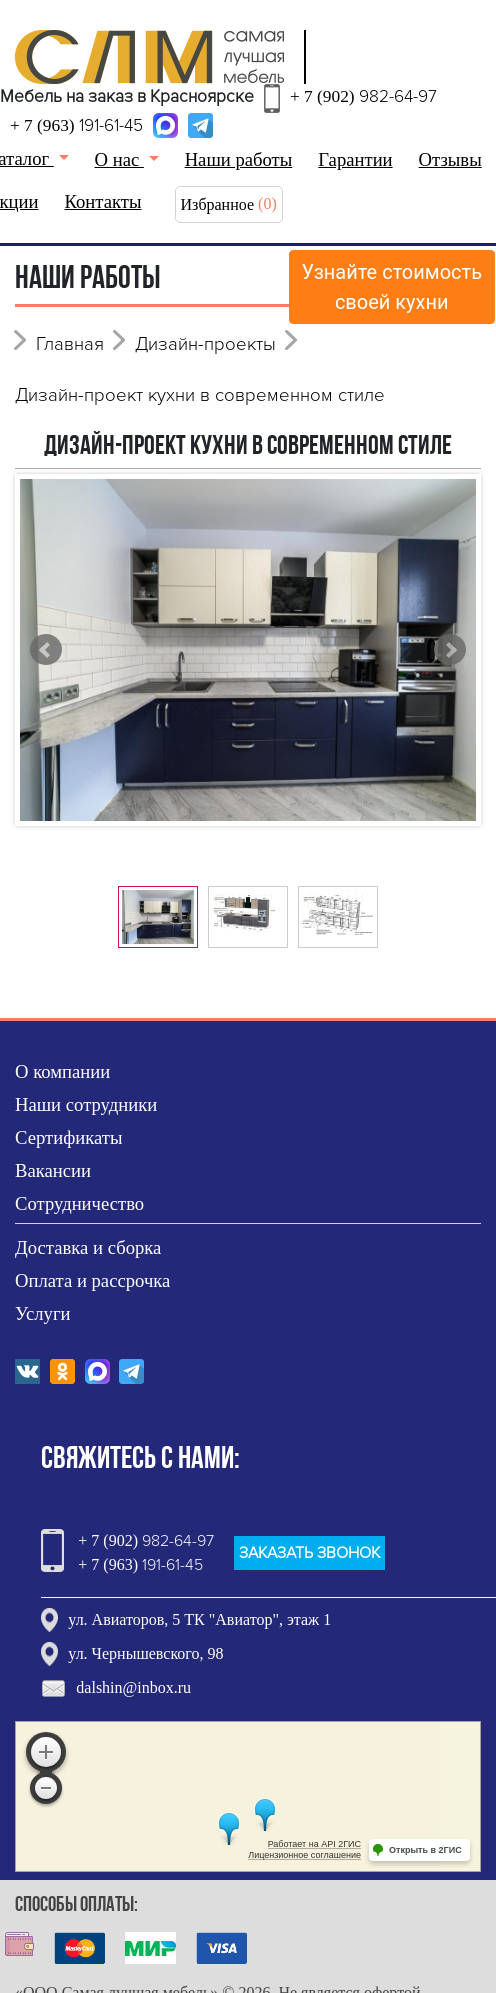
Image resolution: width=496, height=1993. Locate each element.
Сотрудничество (79, 1203)
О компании (62, 1071)
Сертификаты (69, 1137)
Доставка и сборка (88, 1247)
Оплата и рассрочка (92, 1280)
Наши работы (239, 159)
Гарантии (355, 159)
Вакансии (53, 1170)
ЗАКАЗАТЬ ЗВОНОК (309, 1553)
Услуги (43, 1313)
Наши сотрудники (86, 1104)
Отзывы (450, 159)
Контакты (103, 201)
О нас (119, 159)
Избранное (218, 204)
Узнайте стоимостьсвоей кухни (392, 287)
